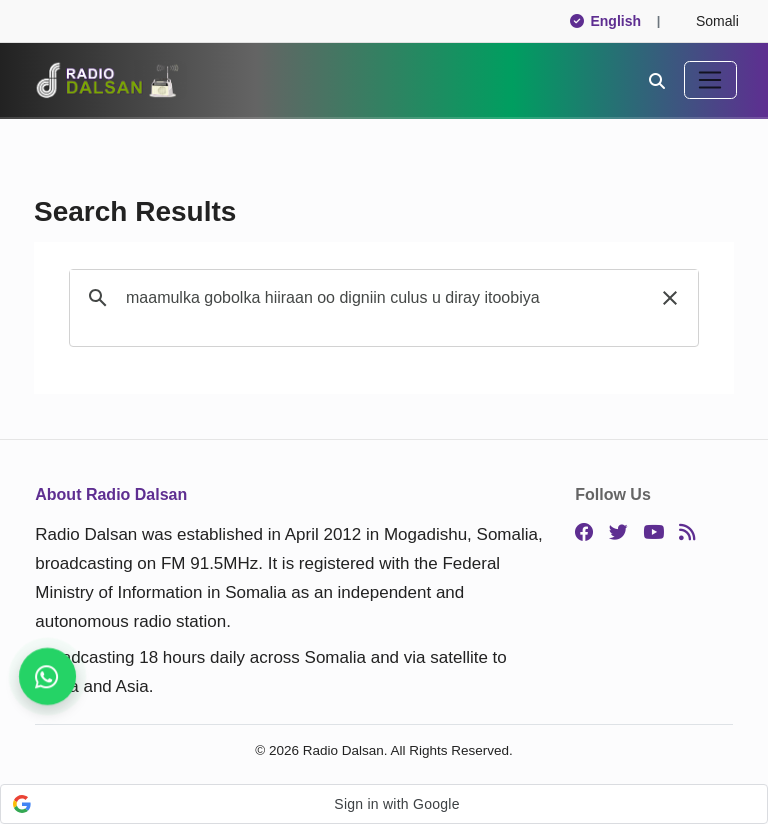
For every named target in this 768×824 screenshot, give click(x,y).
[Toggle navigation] (710, 80)
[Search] (657, 80)
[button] (670, 298)
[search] (381, 298)
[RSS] (687, 533)
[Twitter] (618, 533)
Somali (708, 21)
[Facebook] (584, 533)
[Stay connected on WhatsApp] (47, 676)
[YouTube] (653, 533)
